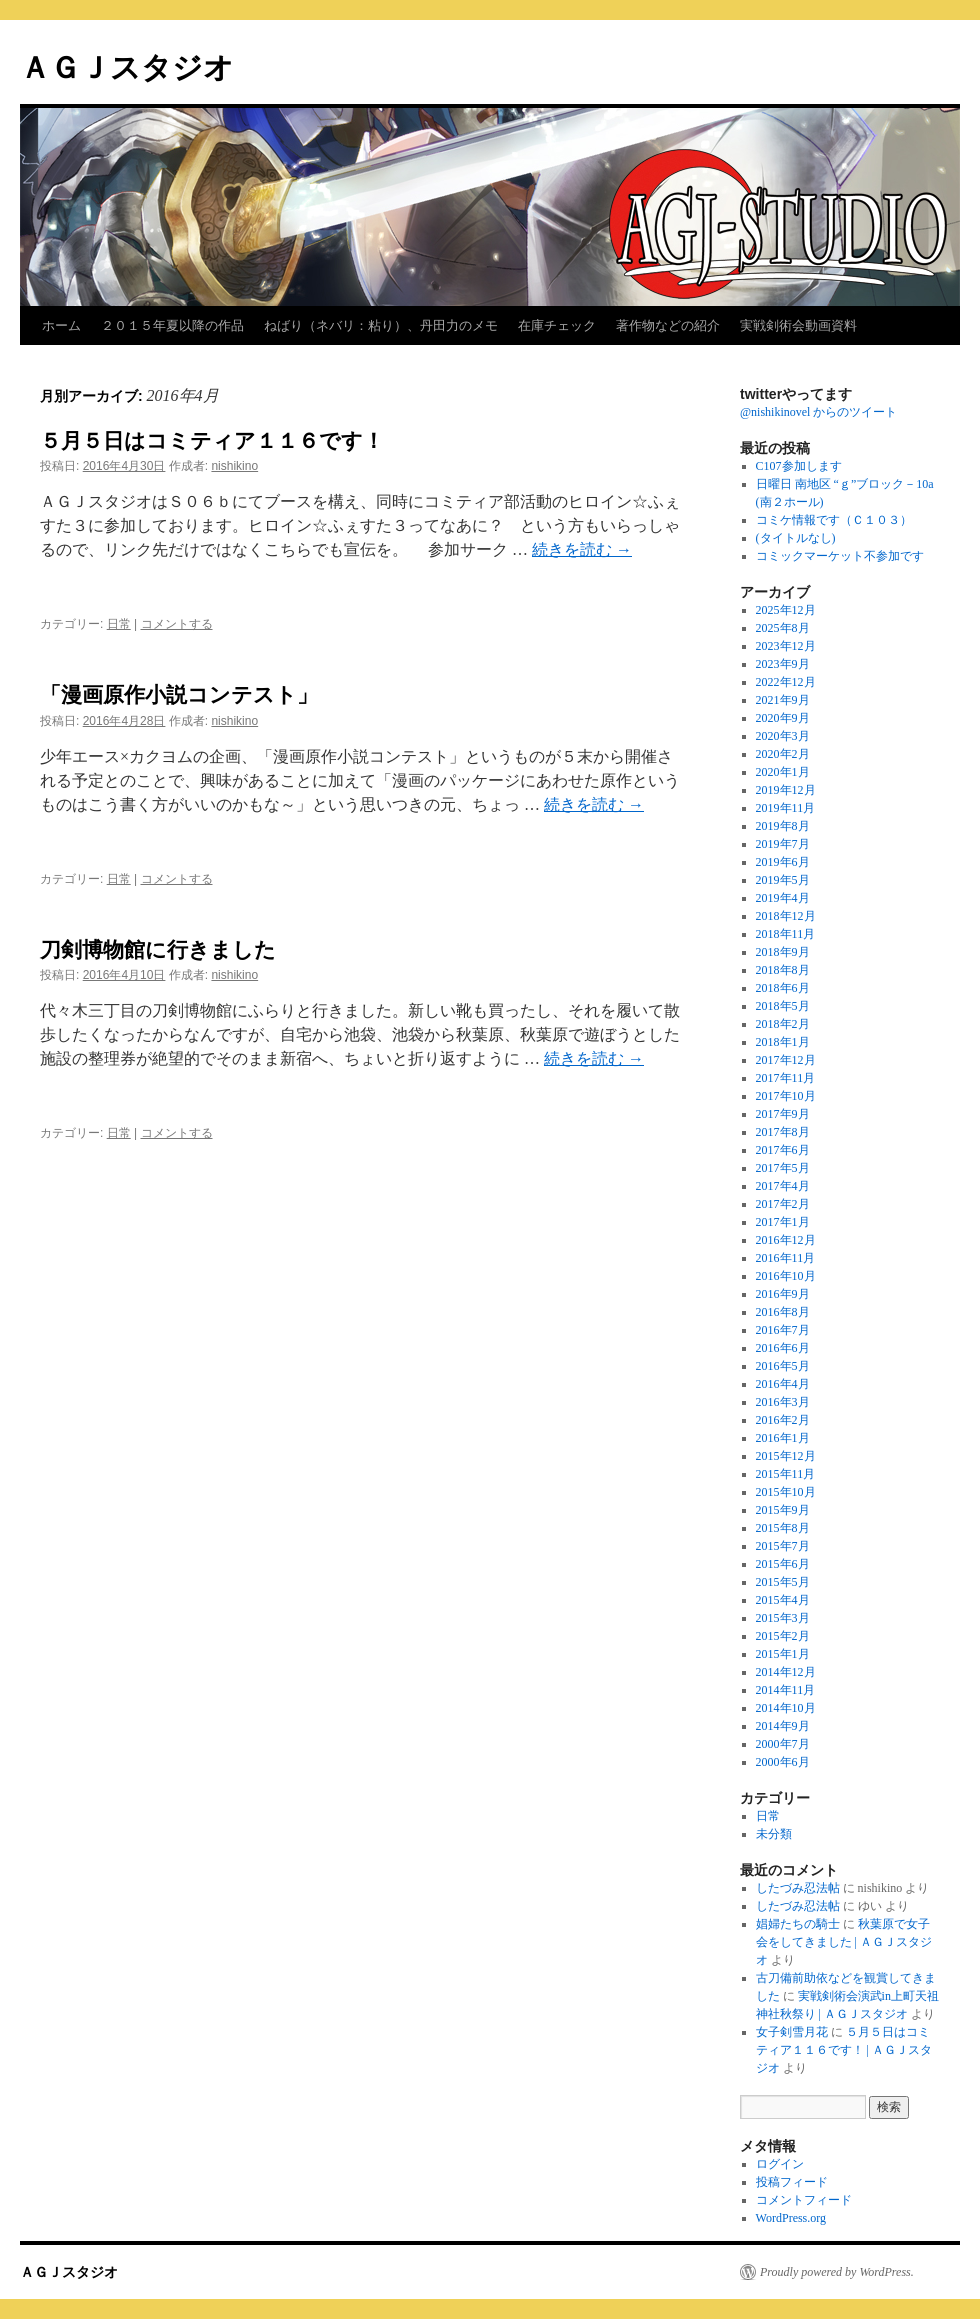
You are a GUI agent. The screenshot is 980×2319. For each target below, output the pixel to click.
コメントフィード (804, 2200)
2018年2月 (783, 1024)
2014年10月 (786, 1708)
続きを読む (582, 549)
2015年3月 (783, 1618)
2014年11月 (786, 1690)
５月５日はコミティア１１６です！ (212, 440)
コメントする (177, 624)
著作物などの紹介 (668, 325)
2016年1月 (783, 1438)
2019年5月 (783, 880)
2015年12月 (786, 1456)
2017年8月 (783, 1132)
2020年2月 (783, 754)
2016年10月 (786, 1276)
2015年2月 (783, 1636)
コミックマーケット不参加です (840, 556)
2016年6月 (783, 1348)
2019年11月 (786, 808)
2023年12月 (786, 646)
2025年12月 (786, 610)
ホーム (61, 325)
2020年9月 (783, 718)
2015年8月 (783, 1528)
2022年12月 (786, 682)
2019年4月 (783, 898)
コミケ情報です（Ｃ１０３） (834, 520)
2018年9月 (783, 952)
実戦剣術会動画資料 (798, 325)
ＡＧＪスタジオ (127, 67)
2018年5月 (783, 1006)
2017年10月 (786, 1096)
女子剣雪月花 (792, 2032)
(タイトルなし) (796, 538)
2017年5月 (783, 1168)
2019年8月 (783, 826)
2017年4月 (783, 1186)
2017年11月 (786, 1078)
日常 (119, 624)
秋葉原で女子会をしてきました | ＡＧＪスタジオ (844, 1942)
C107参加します (799, 466)
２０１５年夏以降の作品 (172, 325)
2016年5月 (783, 1366)
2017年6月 (783, 1150)
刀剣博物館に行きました (158, 949)
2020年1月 (783, 772)
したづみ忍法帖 (798, 1888)
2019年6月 (783, 862)
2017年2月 (783, 1204)
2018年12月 (786, 916)
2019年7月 (783, 844)
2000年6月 (783, 1762)
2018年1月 (783, 1042)
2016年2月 (783, 1420)
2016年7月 (783, 1330)
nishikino (234, 466)
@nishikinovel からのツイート (818, 412)
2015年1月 (783, 1654)
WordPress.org (791, 2218)
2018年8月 (783, 970)
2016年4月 (783, 1384)
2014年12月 (786, 1672)
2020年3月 (783, 736)
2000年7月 (783, 1744)
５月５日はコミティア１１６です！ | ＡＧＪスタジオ (844, 2050)
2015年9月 (783, 1510)
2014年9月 (783, 1726)
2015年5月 (783, 1582)
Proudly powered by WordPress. (837, 2272)
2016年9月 (783, 1294)
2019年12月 (786, 790)
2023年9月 (783, 664)
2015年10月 (786, 1492)
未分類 (774, 1834)
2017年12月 (786, 1060)
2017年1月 (783, 1222)
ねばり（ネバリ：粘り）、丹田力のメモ (381, 325)
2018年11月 (786, 934)
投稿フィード (792, 2182)
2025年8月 (783, 628)
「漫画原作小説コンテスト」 (179, 694)
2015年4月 (783, 1600)
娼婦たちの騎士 (798, 1924)
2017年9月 (783, 1114)
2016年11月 (786, 1258)
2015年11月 (786, 1474)
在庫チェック (557, 325)
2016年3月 (783, 1402)
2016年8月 (783, 1312)
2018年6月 (783, 988)
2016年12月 (786, 1240)
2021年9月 (783, 700)
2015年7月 (783, 1546)
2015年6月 (783, 1564)
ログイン (780, 2164)
